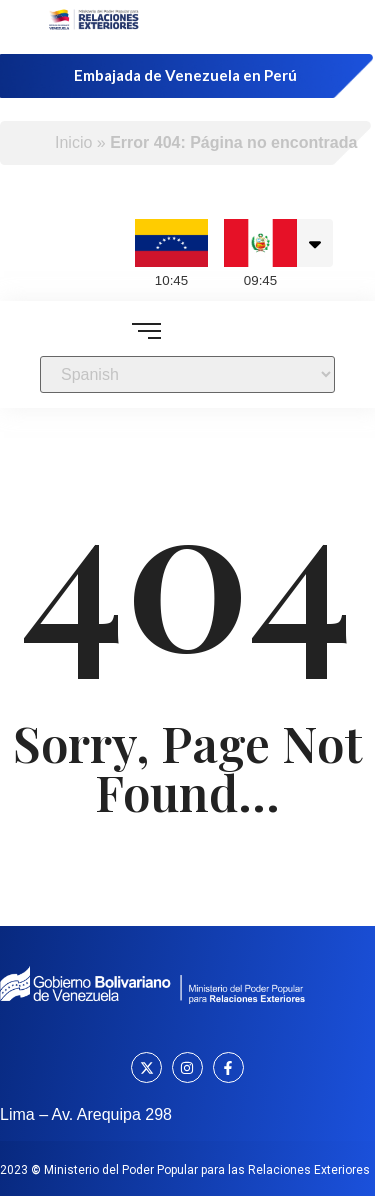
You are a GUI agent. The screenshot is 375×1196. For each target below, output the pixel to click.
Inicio (73, 142)
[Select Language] (187, 374)
